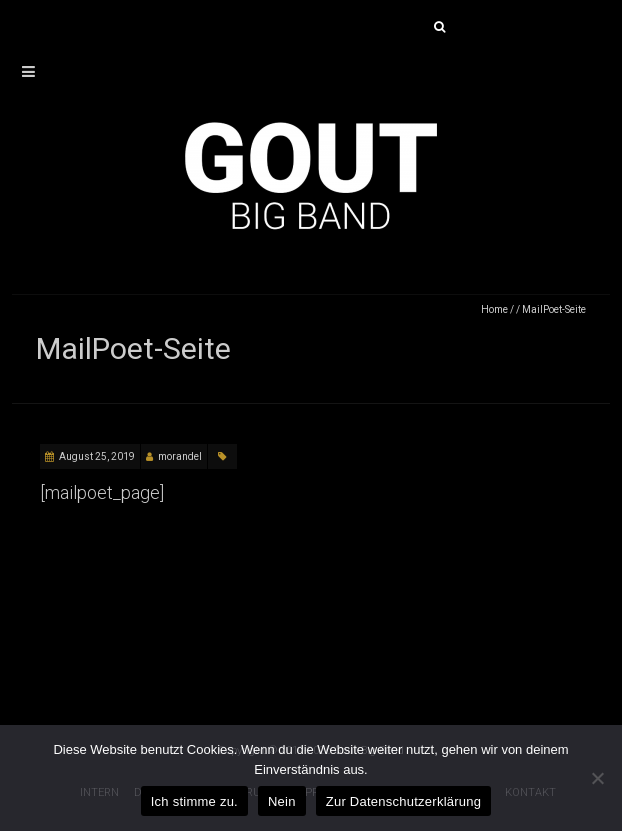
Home (494, 309)
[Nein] (597, 778)
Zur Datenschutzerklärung (404, 801)
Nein (282, 801)
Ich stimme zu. (194, 801)
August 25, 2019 (97, 456)
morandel (180, 456)
